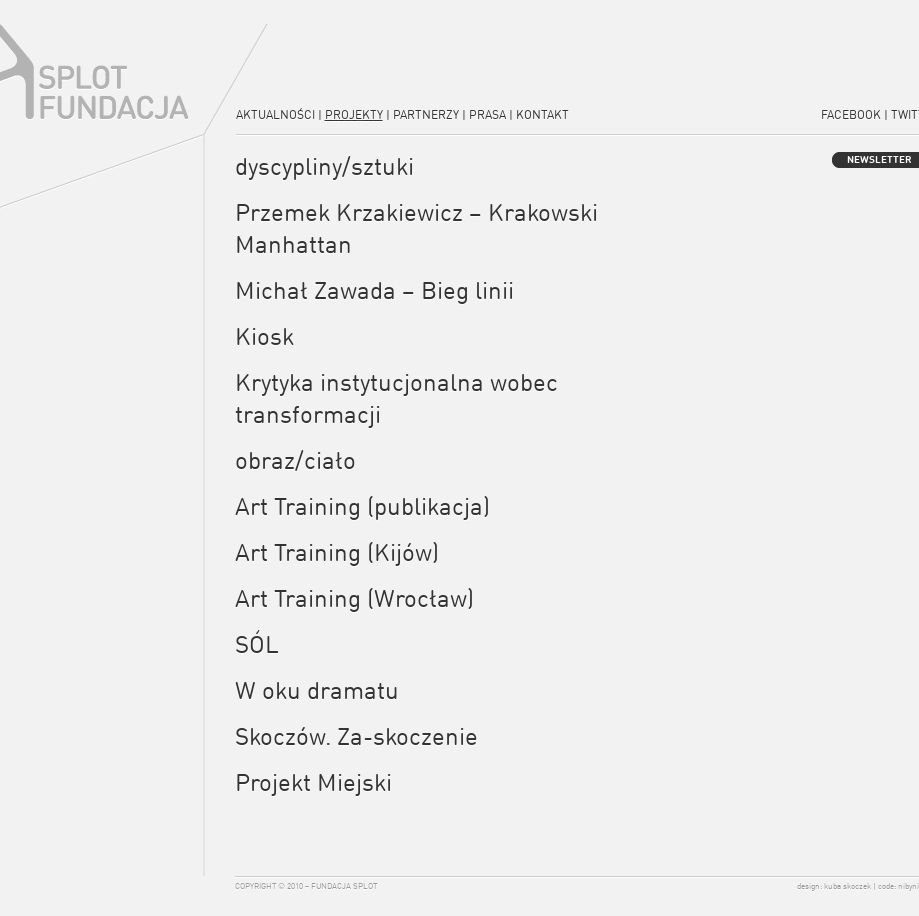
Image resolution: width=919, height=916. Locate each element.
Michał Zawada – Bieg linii (374, 289)
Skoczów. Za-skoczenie (356, 735)
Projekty (354, 114)
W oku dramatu (317, 689)
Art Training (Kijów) (337, 551)
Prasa (487, 114)
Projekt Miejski (313, 781)
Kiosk (264, 335)
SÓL (257, 643)
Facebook (851, 114)
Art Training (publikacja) (362, 505)
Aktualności (275, 114)
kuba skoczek (847, 886)
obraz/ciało (295, 459)
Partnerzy (426, 114)
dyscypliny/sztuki (324, 165)
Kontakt (542, 114)
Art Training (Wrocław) (354, 597)
